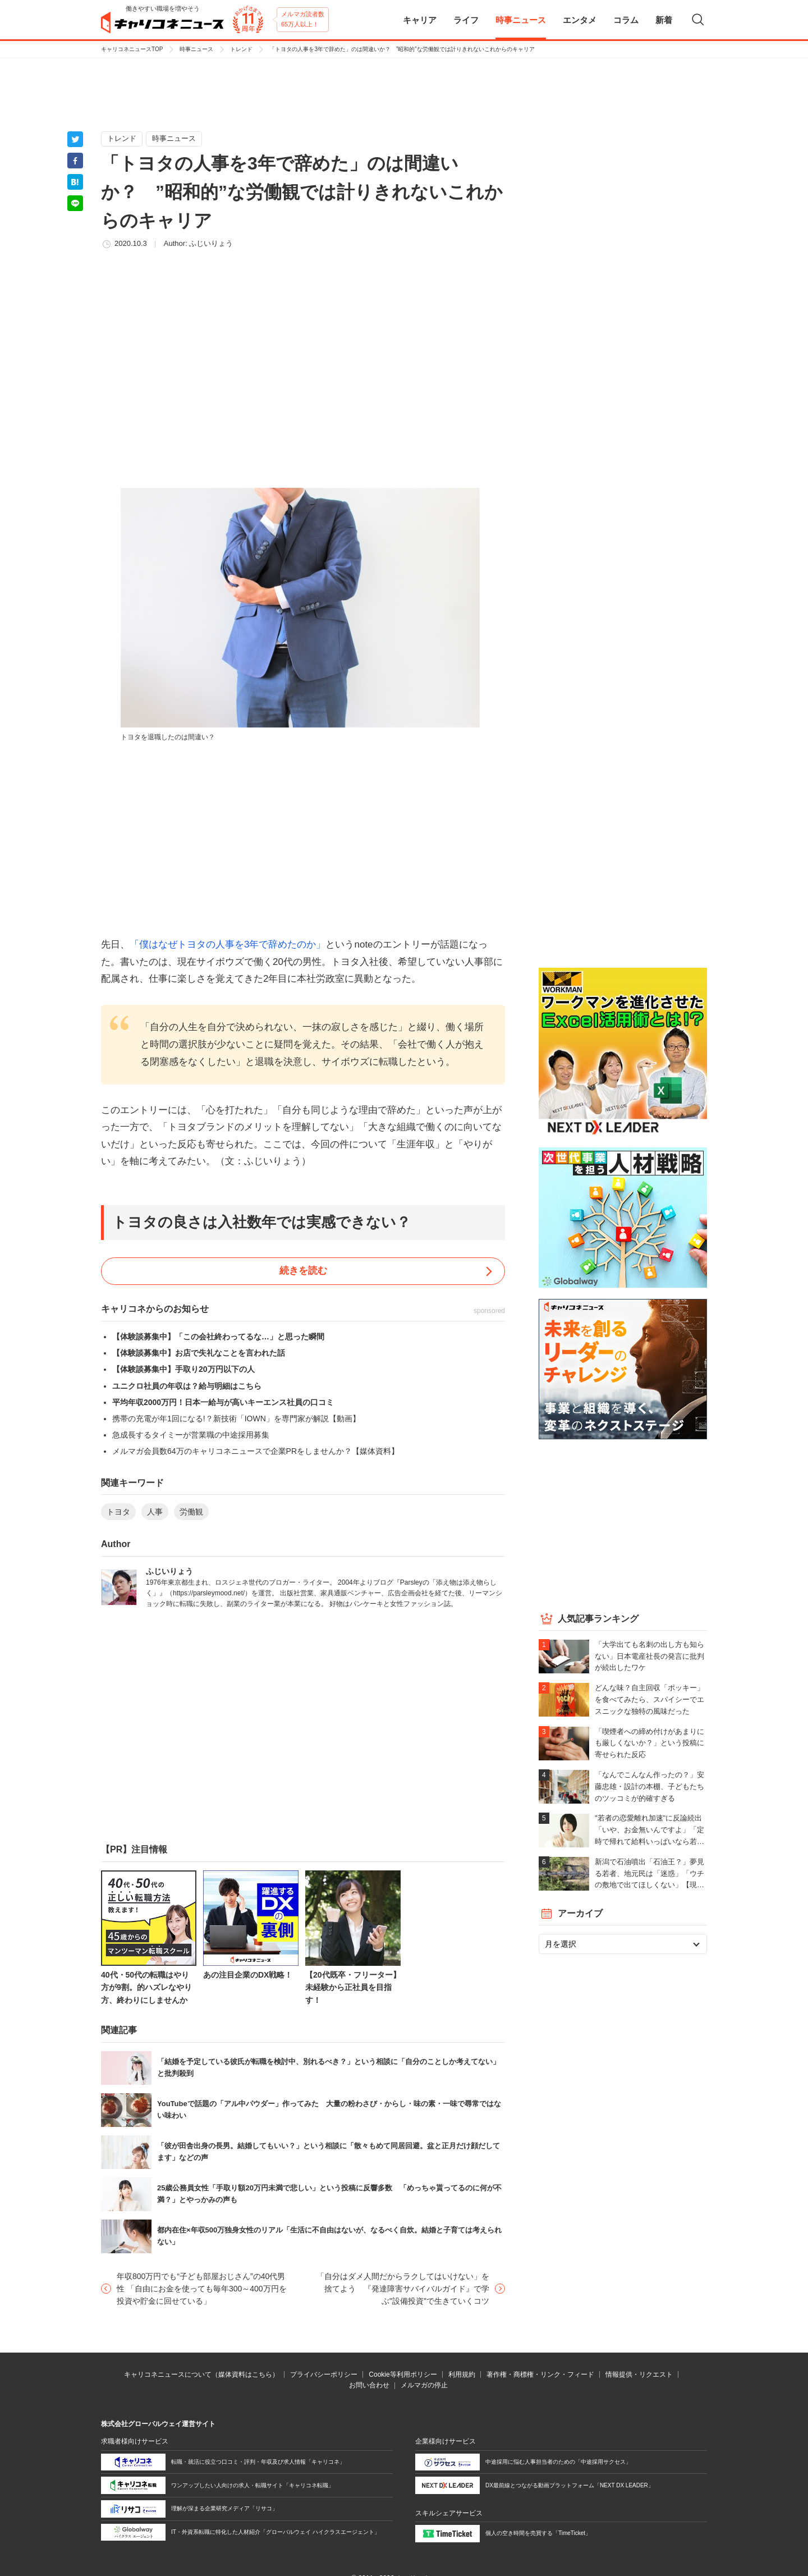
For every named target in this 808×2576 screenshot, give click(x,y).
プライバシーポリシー (323, 2374)
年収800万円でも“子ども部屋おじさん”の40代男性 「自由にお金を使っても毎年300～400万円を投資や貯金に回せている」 (202, 2289)
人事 (155, 1511)
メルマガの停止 (424, 2385)
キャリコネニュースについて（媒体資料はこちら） (201, 2374)
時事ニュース (196, 49)
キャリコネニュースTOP (132, 49)
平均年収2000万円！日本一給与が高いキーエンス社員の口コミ (223, 1402)
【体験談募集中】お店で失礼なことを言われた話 (198, 1352)
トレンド (241, 49)
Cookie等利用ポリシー (403, 2374)
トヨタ (118, 1511)
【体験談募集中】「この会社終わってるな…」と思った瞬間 (218, 1336)
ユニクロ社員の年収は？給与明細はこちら (186, 1385)
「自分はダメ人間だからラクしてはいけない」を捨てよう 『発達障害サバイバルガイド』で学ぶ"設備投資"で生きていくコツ (402, 2289)
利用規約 (461, 2374)
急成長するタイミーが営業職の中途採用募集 (190, 1434)
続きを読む (303, 1270)
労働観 (191, 1511)
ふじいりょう (211, 243)
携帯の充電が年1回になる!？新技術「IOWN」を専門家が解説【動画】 (236, 1418)
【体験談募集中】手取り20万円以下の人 (183, 1369)
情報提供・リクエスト (639, 2374)
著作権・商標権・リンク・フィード (540, 2374)
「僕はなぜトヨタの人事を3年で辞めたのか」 (227, 944)
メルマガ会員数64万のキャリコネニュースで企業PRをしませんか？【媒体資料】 (255, 1451)
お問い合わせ (369, 2385)
